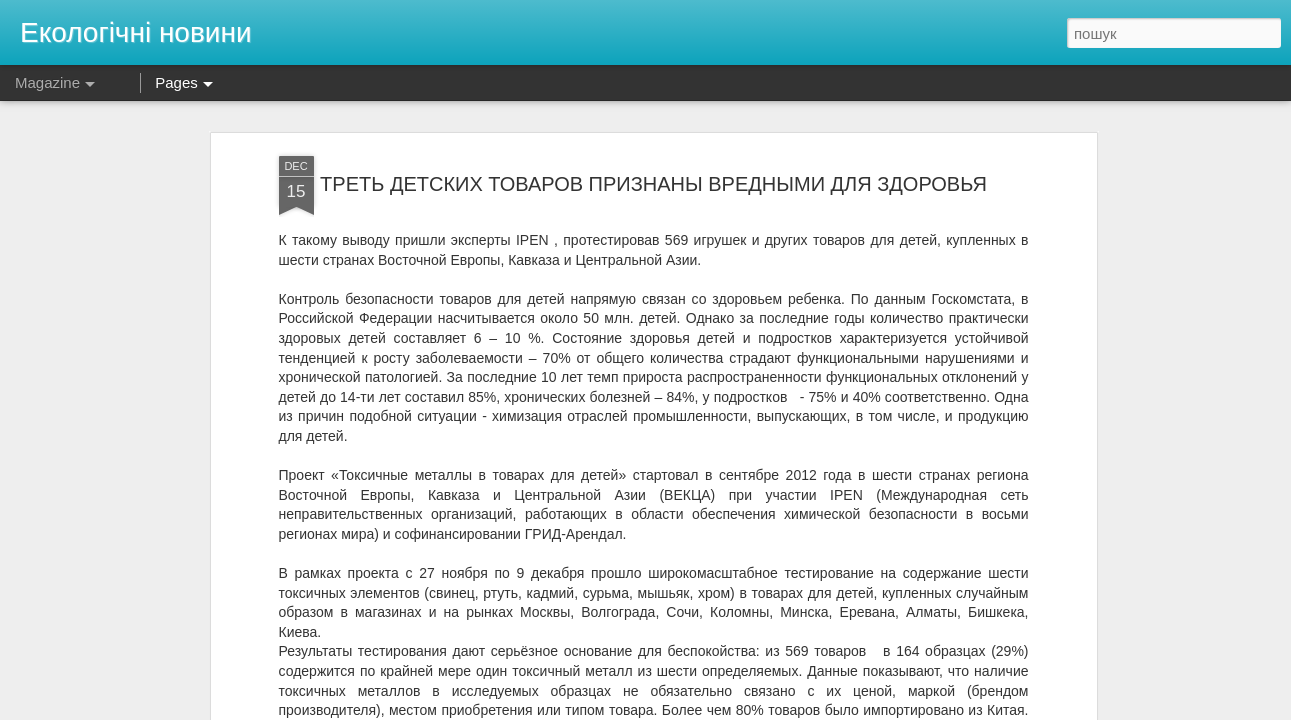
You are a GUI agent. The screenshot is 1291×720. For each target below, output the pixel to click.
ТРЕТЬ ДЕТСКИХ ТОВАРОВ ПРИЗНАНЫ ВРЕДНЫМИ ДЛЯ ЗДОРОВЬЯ (653, 184)
